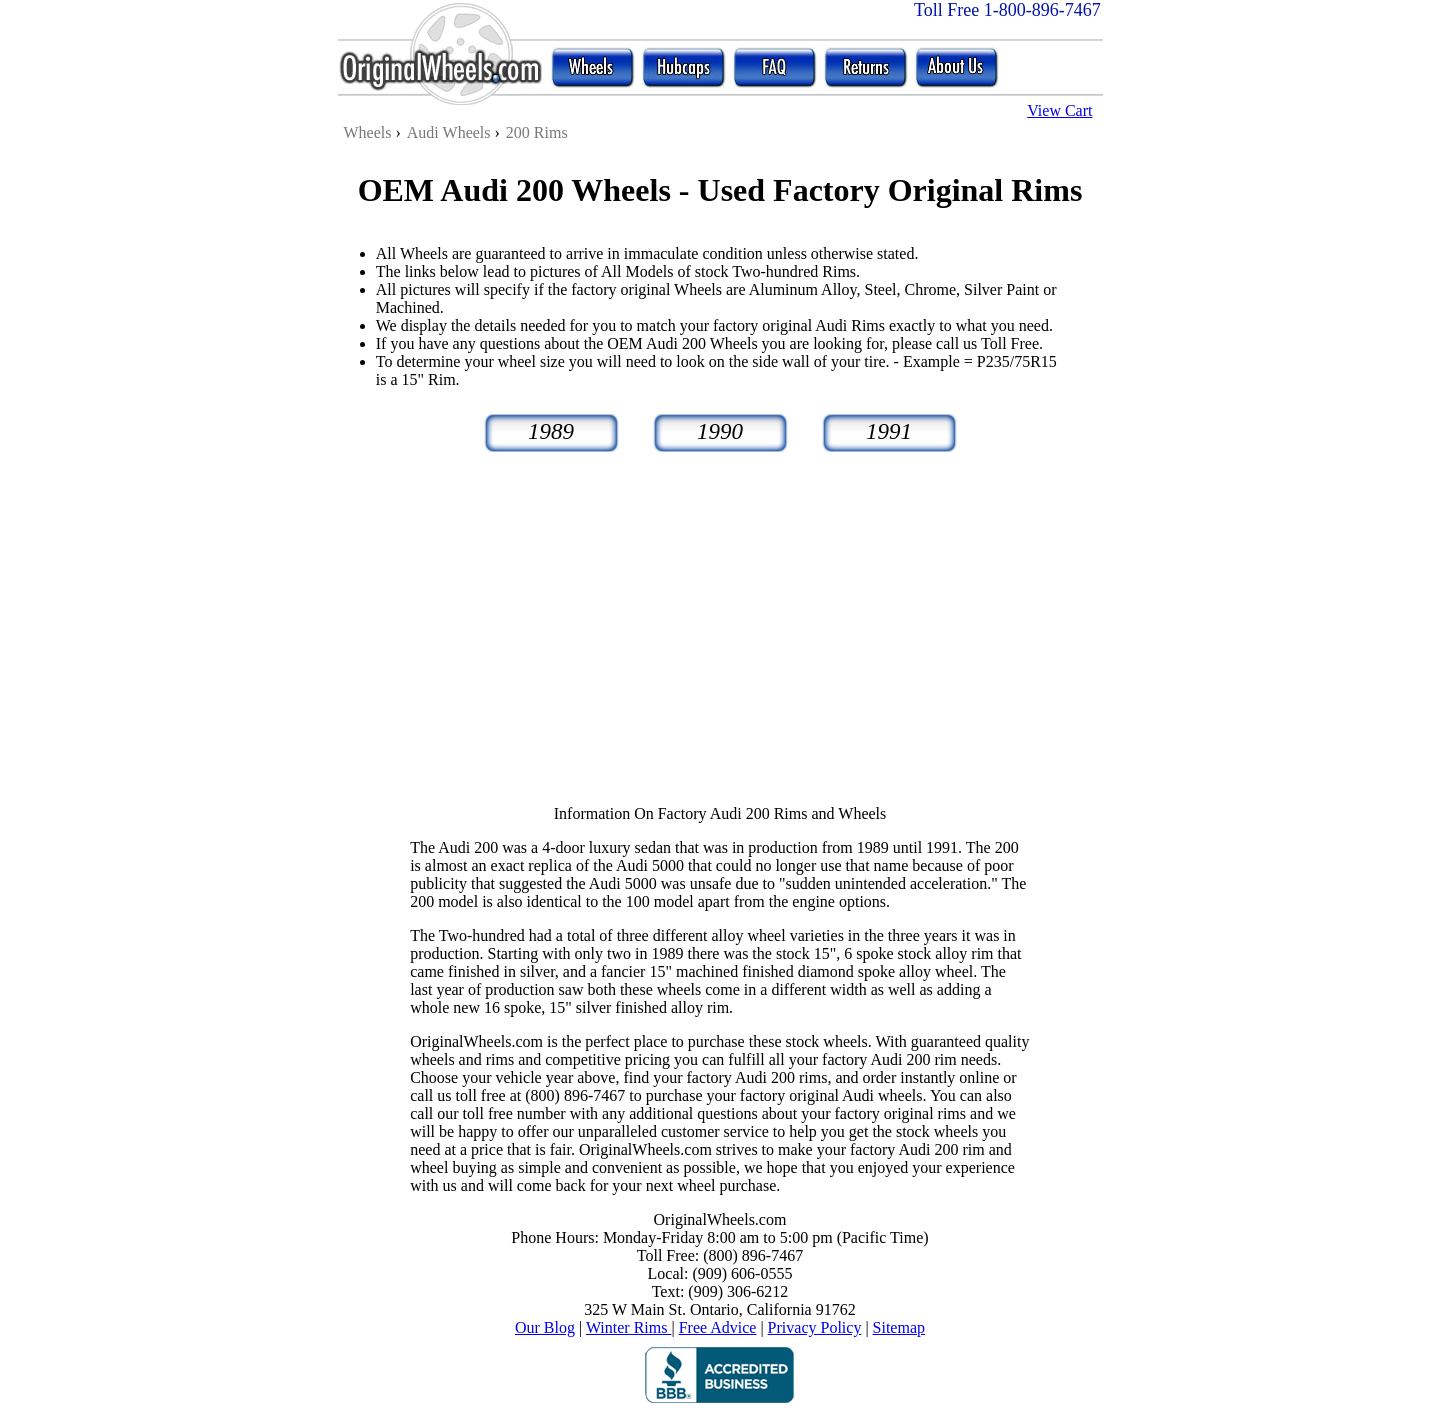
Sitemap (899, 1327)
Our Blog (545, 1327)
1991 (889, 431)
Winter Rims (629, 1327)
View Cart (1059, 110)
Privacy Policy (815, 1327)
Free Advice (718, 1327)
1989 (551, 431)
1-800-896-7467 (1042, 10)
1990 (720, 431)
